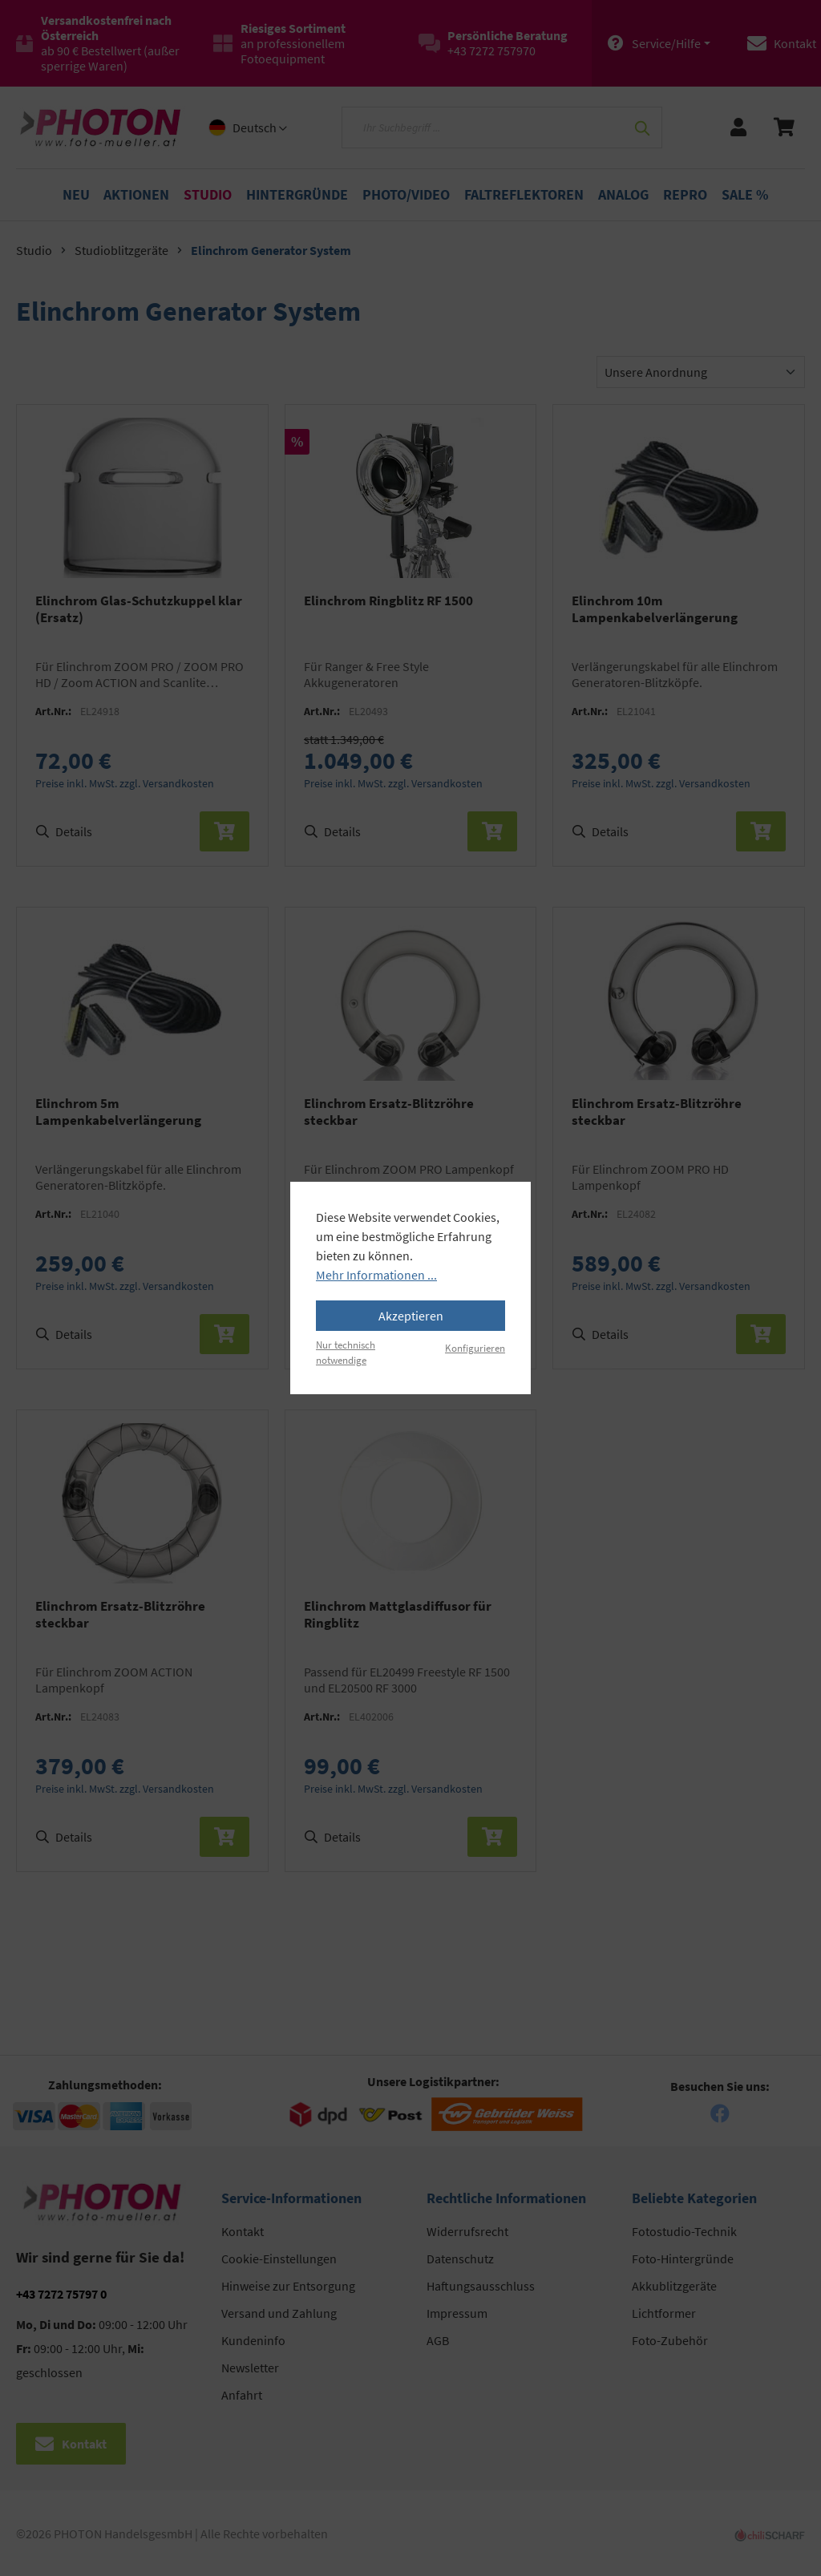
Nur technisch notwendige (345, 1352)
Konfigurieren (475, 1347)
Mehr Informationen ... (376, 1275)
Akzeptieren (410, 1316)
